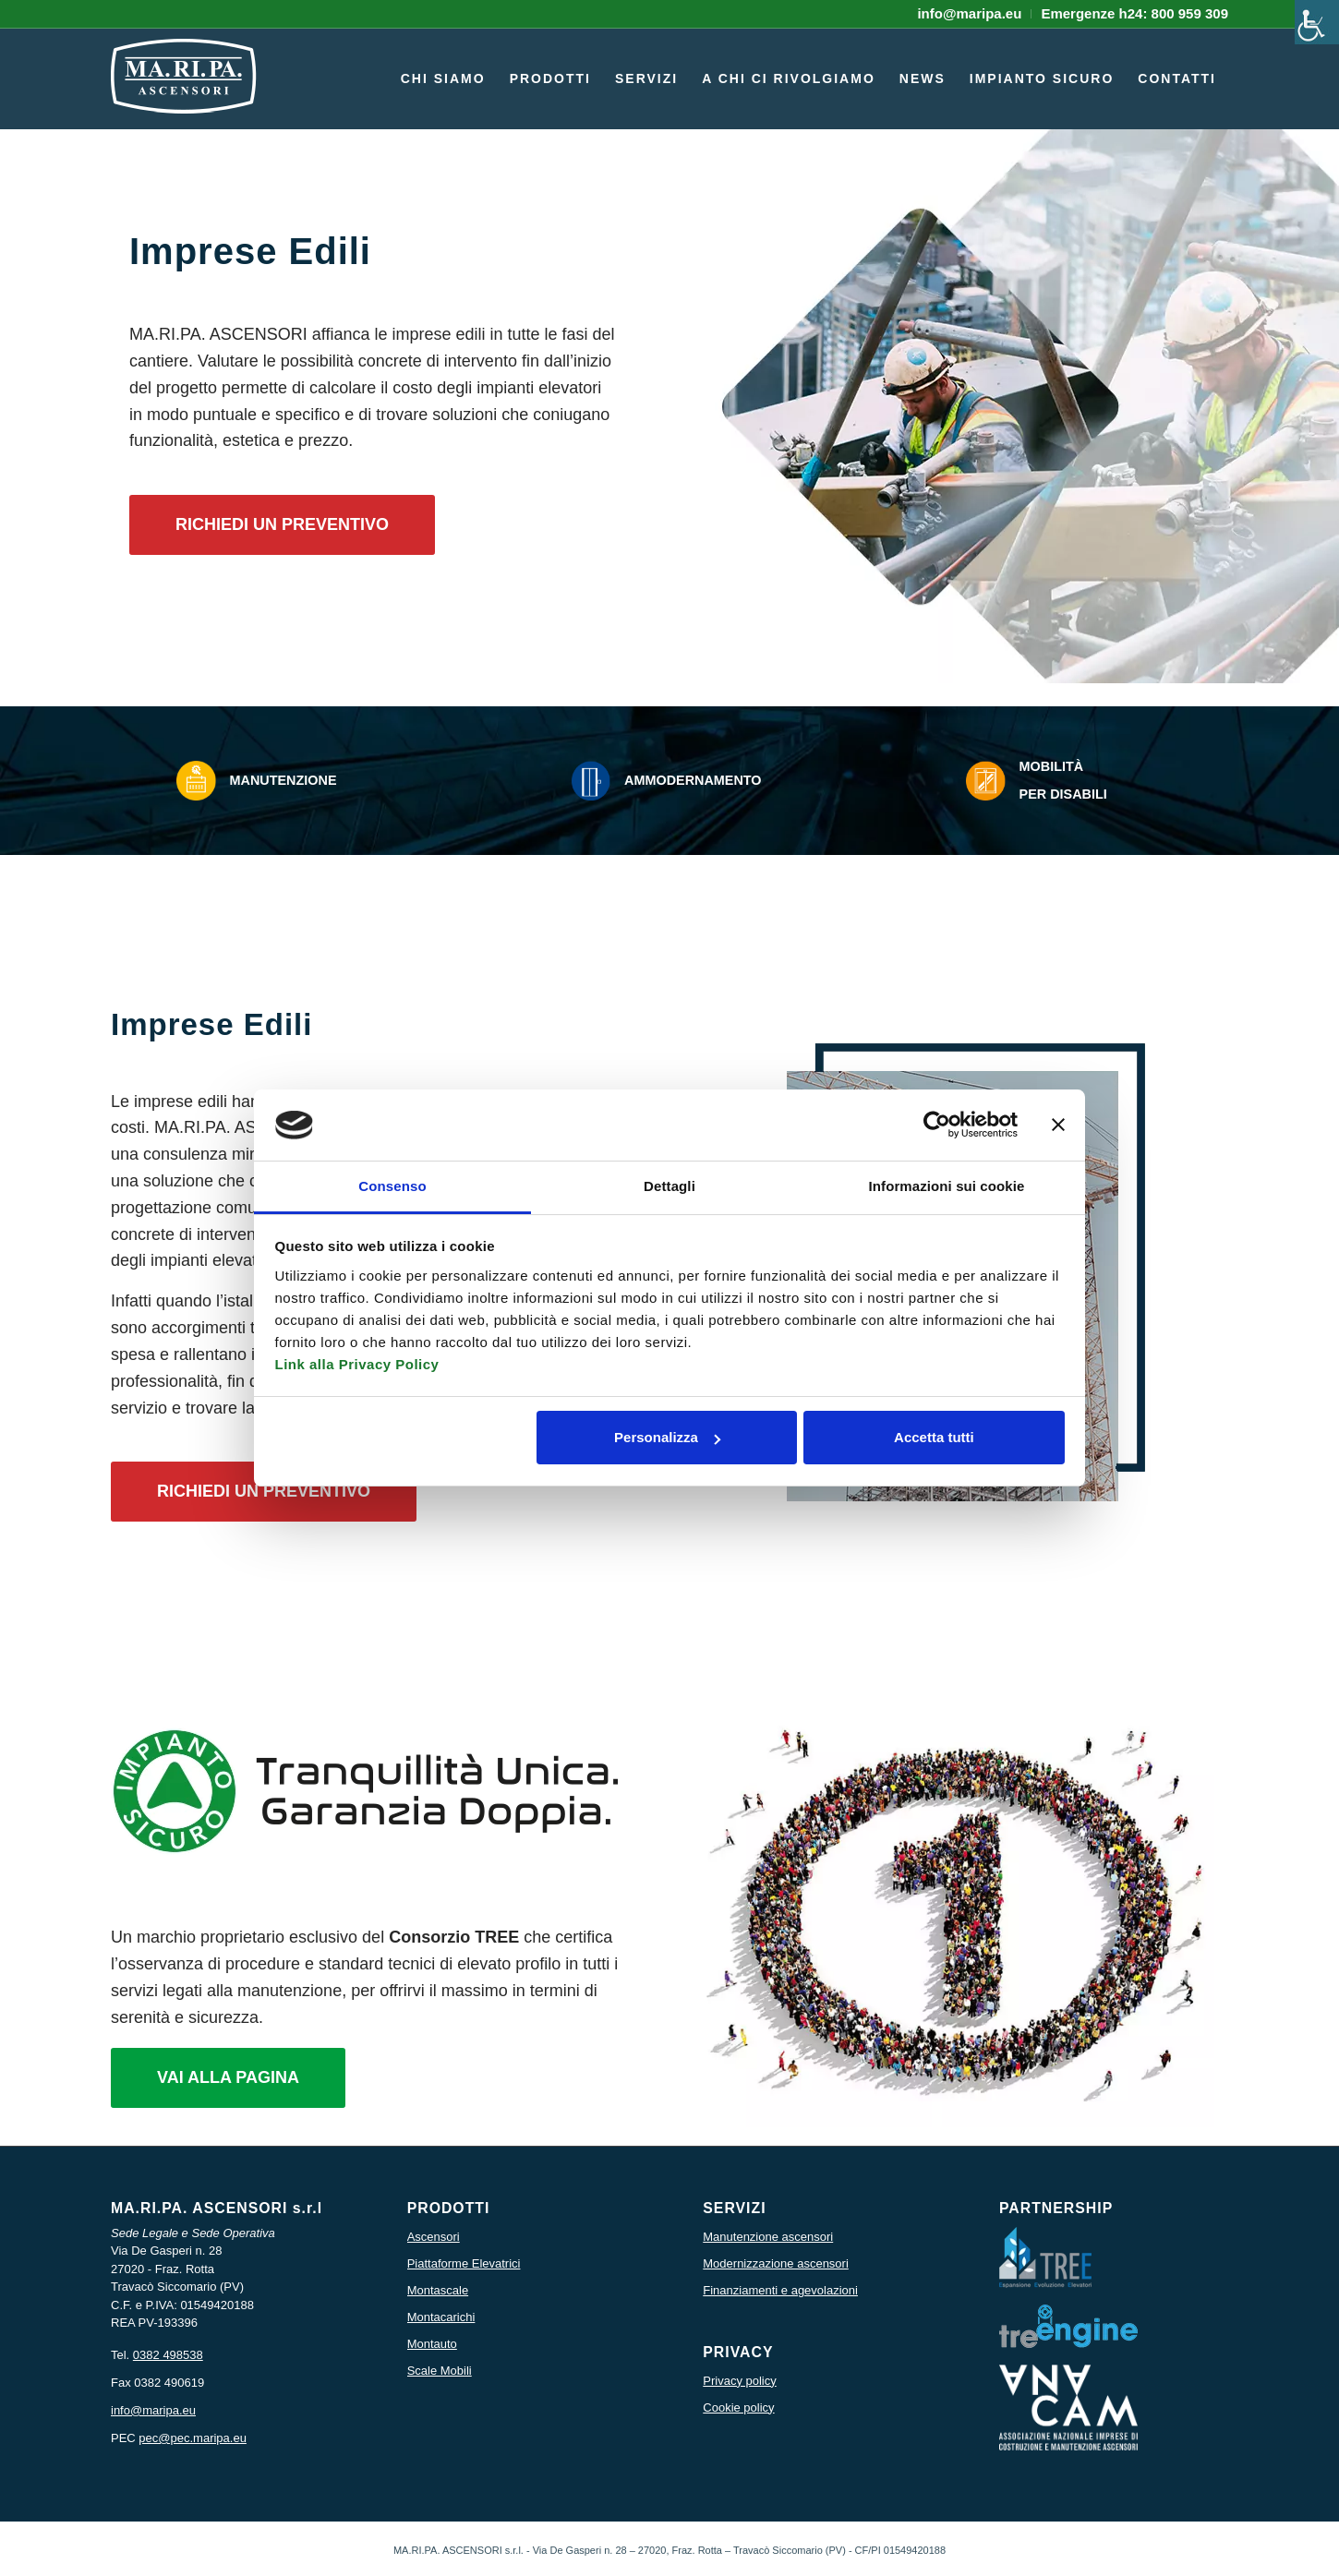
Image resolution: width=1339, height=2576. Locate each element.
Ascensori (433, 2237)
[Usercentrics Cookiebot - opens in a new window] (937, 1124)
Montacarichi (441, 2317)
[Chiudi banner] (1058, 1124)
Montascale (437, 2290)
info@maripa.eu (153, 2410)
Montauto (432, 2344)
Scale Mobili (439, 2370)
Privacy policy (739, 2381)
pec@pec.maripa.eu (193, 2438)
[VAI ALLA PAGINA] (228, 2078)
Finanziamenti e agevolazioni (780, 2290)
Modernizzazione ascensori (776, 2263)
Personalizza (667, 1437)
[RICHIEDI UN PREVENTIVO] (282, 525)
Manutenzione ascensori (768, 2237)
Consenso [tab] (392, 1186)
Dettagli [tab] (669, 1186)
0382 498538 (168, 2355)
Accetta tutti (934, 1437)
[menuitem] (969, 13)
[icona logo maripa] (184, 87)
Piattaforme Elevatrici (464, 2263)
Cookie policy (738, 2407)
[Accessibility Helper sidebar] (1317, 22)
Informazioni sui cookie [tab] (947, 1186)
